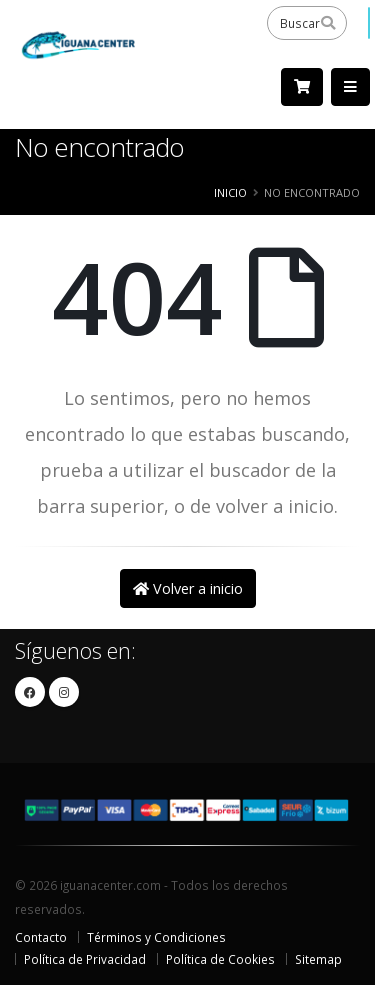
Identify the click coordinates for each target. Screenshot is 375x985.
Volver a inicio (188, 588)
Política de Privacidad (85, 959)
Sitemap (318, 959)
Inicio (230, 192)
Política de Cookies (220, 959)
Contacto (41, 937)
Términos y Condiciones (156, 937)
